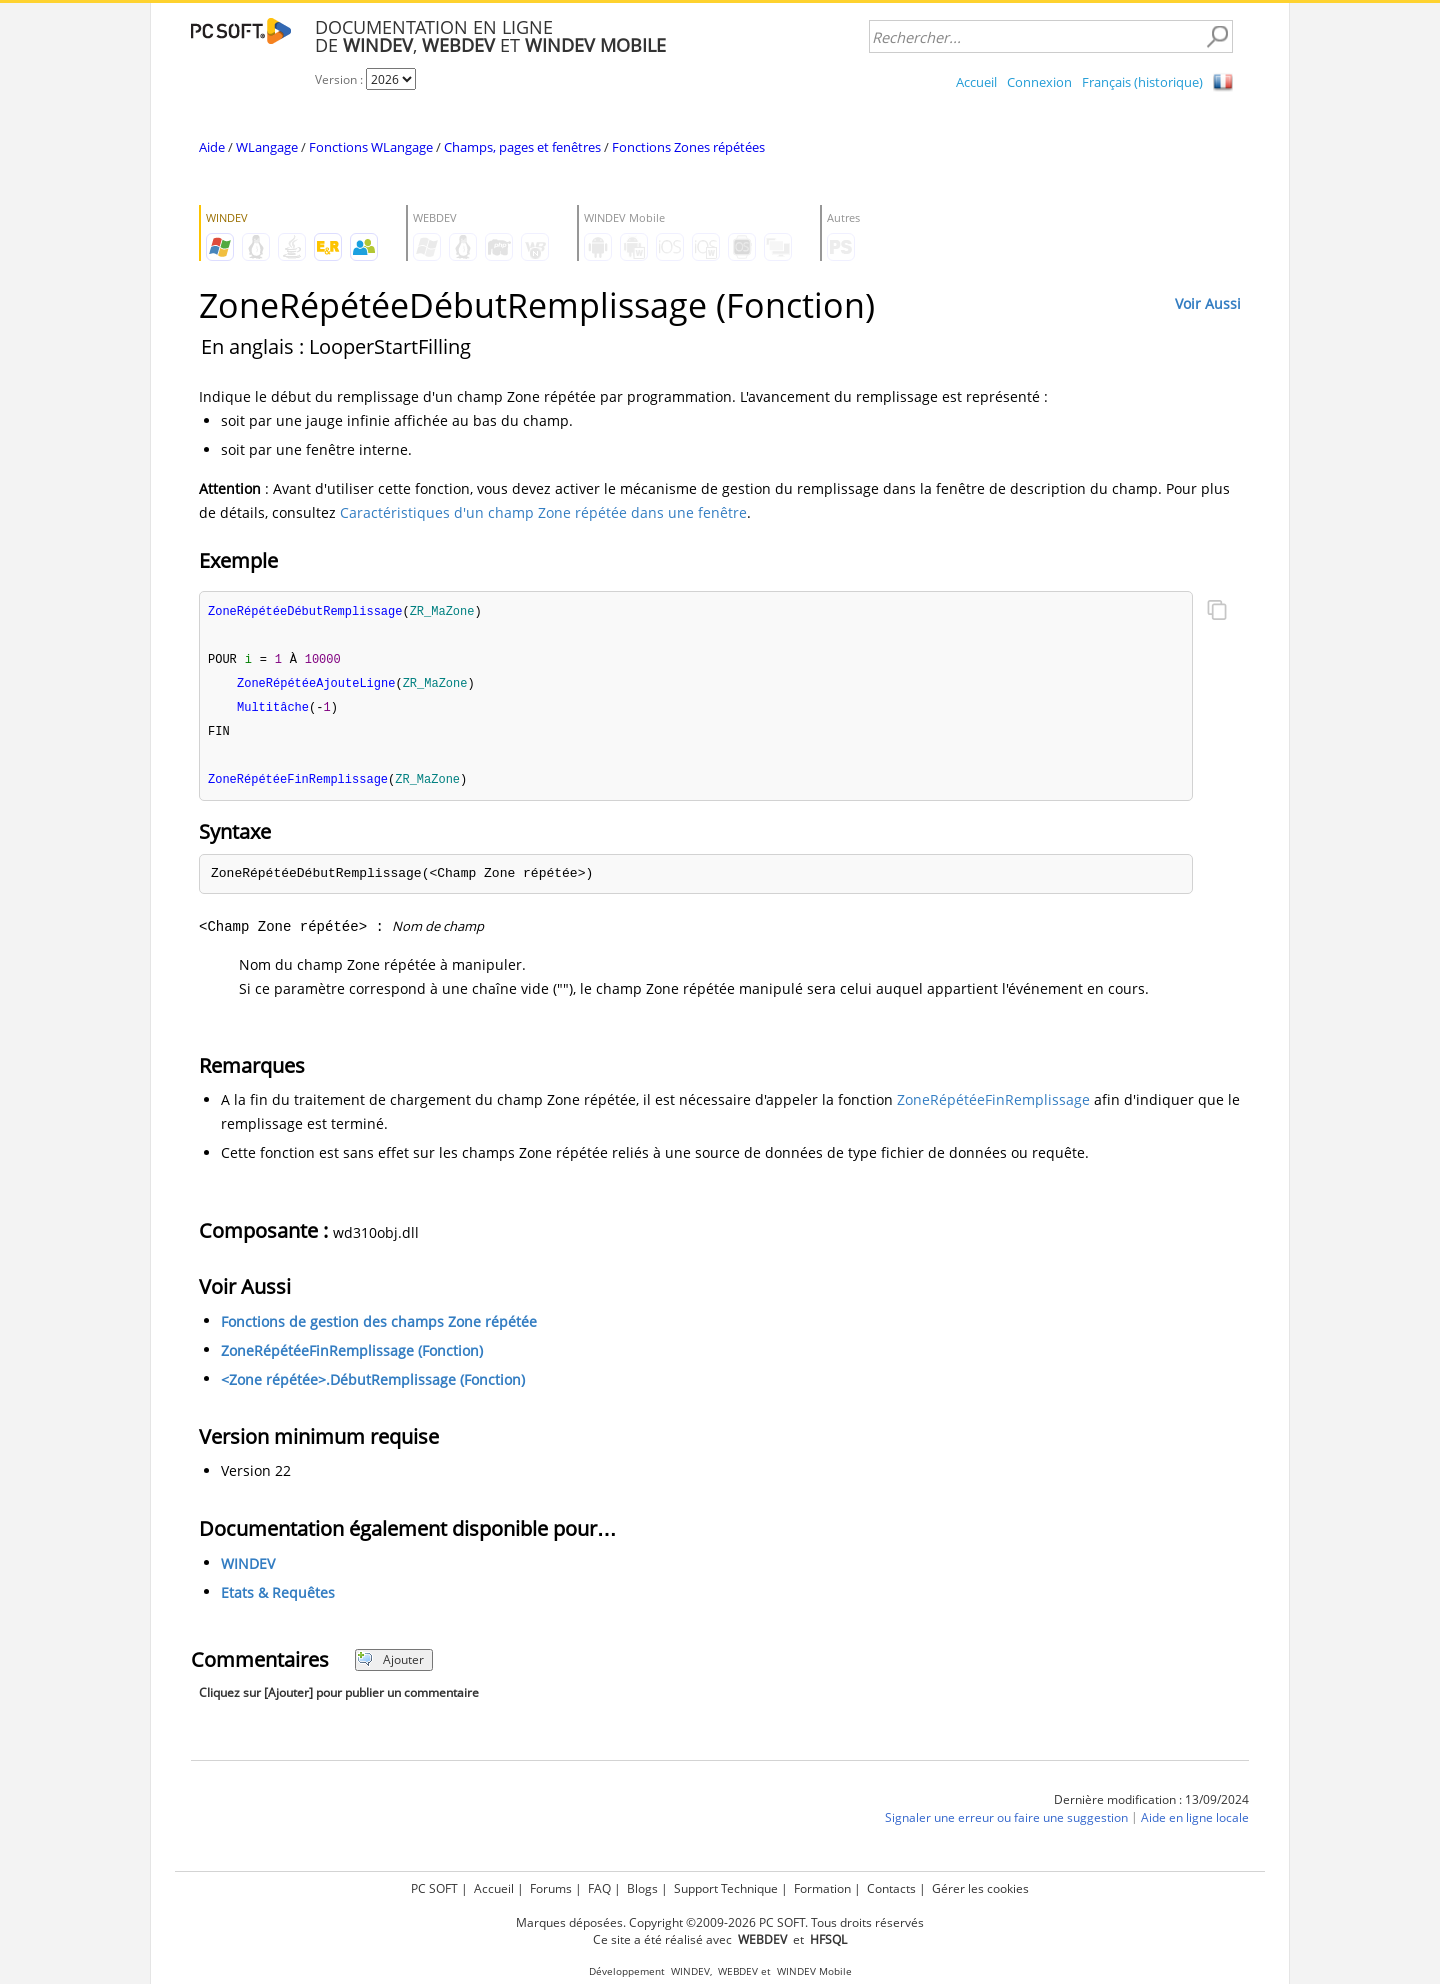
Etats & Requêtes (278, 1598)
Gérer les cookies (980, 1888)
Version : (340, 79)
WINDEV (248, 1569)
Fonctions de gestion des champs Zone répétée (379, 1327)
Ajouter (390, 1665)
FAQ (599, 1888)
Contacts (891, 1888)
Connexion (1039, 82)
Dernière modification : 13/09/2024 (1151, 1805)
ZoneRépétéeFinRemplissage (993, 1105)
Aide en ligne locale (1195, 1823)
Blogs (642, 1888)
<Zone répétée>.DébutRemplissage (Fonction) (373, 1385)
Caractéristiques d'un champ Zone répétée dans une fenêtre (543, 512)
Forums (551, 1888)
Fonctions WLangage (371, 147)
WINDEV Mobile (814, 1971)
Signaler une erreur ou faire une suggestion (1006, 1823)
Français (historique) (1142, 82)
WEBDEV (738, 1971)
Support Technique (726, 1888)
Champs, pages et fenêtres (522, 147)
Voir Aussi (1208, 303)
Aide (212, 147)
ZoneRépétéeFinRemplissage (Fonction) (352, 1356)
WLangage (267, 147)
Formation (822, 1888)
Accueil (976, 82)
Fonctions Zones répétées (688, 147)
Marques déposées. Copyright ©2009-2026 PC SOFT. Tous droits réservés (720, 1922)
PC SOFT (434, 1888)
